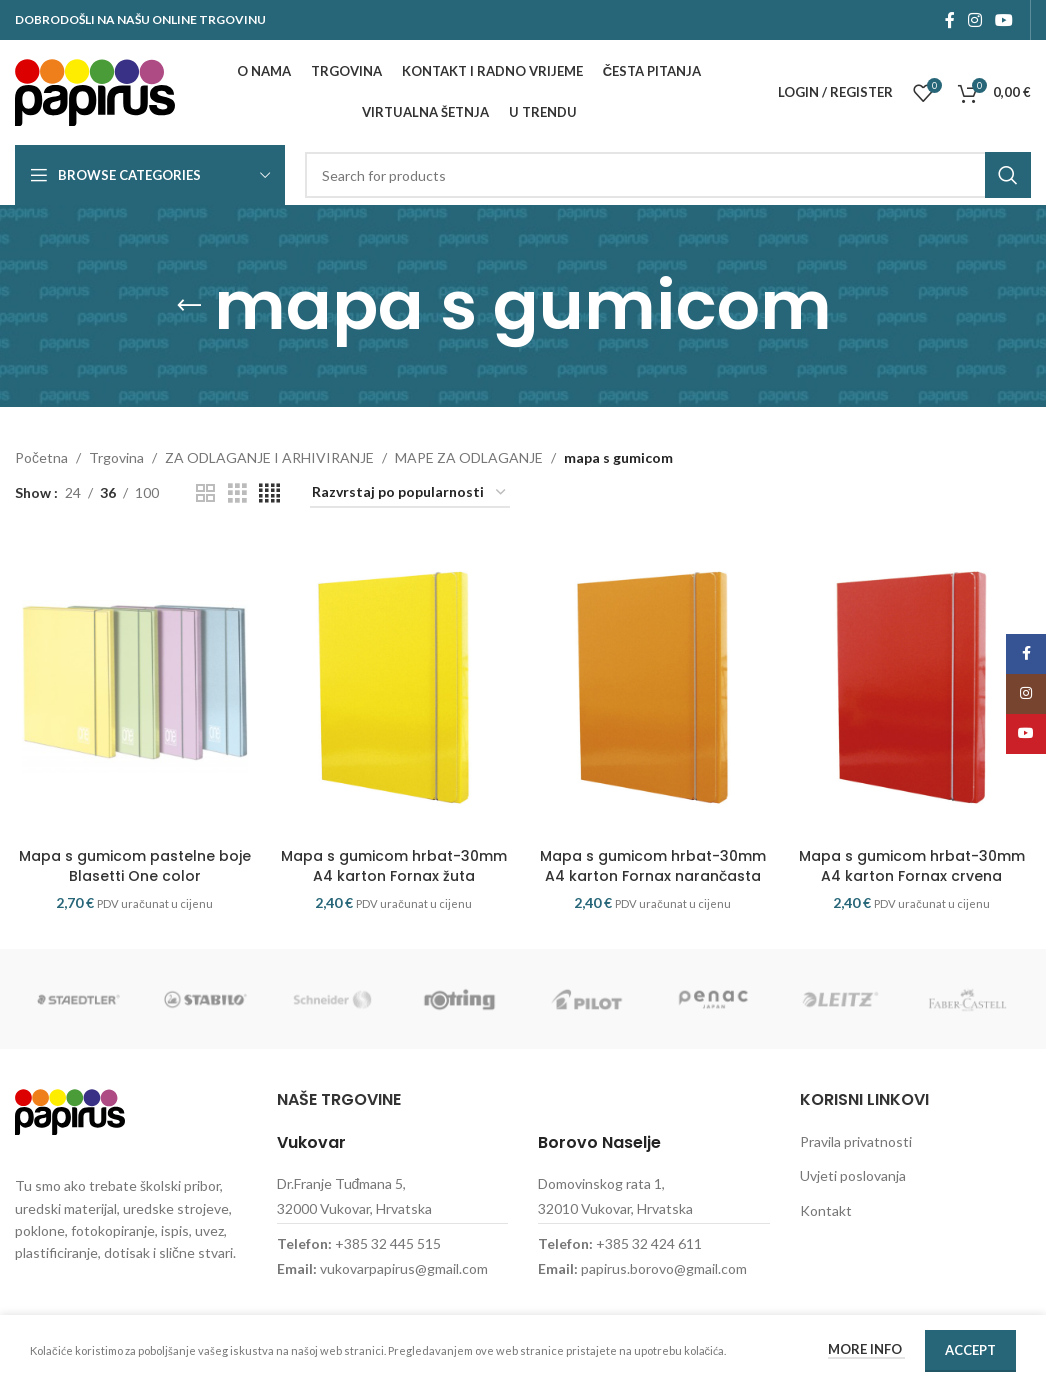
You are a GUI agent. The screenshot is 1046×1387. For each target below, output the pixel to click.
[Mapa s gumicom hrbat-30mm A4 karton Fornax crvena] (911, 688)
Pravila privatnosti (856, 1141)
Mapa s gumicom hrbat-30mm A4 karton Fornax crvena (912, 866)
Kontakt (826, 1210)
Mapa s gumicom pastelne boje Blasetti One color (135, 866)
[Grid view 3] (237, 493)
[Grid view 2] (205, 493)
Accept (970, 1350)
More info (866, 1349)
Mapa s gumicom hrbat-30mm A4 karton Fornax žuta (394, 866)
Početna (41, 457)
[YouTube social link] (1004, 20)
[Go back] (189, 306)
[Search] (668, 175)
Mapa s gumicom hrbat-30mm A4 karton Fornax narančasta (653, 866)
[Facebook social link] (949, 20)
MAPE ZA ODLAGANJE (469, 457)
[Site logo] (95, 90)
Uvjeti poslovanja (853, 1175)
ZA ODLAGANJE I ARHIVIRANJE (269, 457)
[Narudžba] (410, 493)
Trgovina (116, 457)
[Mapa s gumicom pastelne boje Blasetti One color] (134, 688)
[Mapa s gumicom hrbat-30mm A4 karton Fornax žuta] (393, 688)
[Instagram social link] (974, 20)
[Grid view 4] (269, 493)
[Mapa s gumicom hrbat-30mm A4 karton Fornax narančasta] (652, 688)
